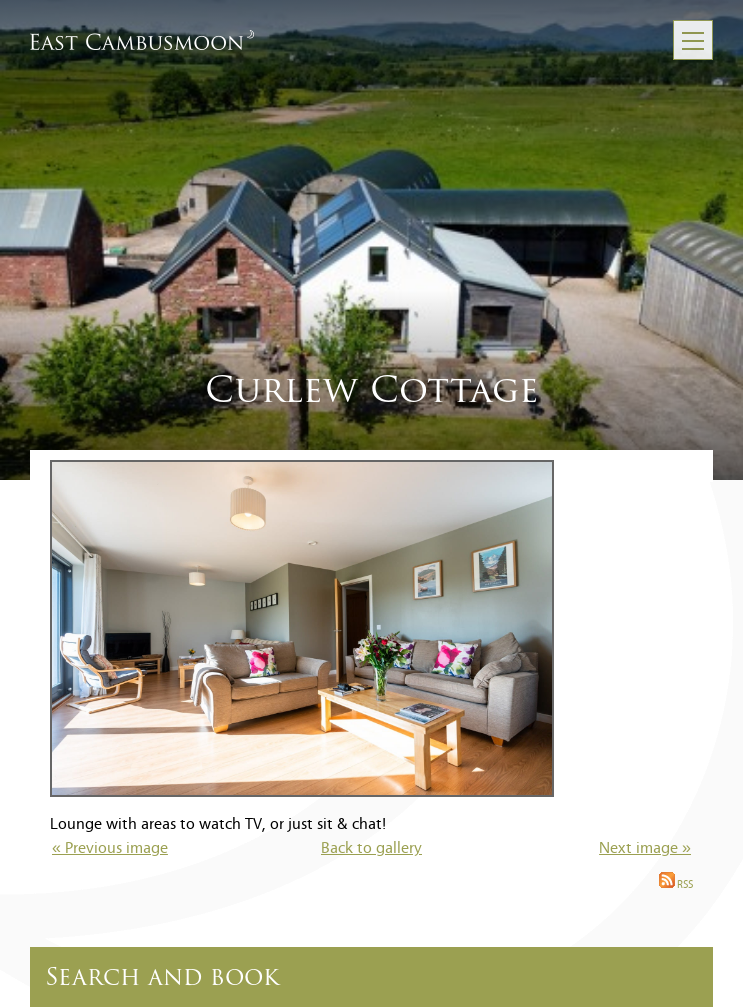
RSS (676, 885)
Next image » (645, 849)
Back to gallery (371, 849)
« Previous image (110, 849)
